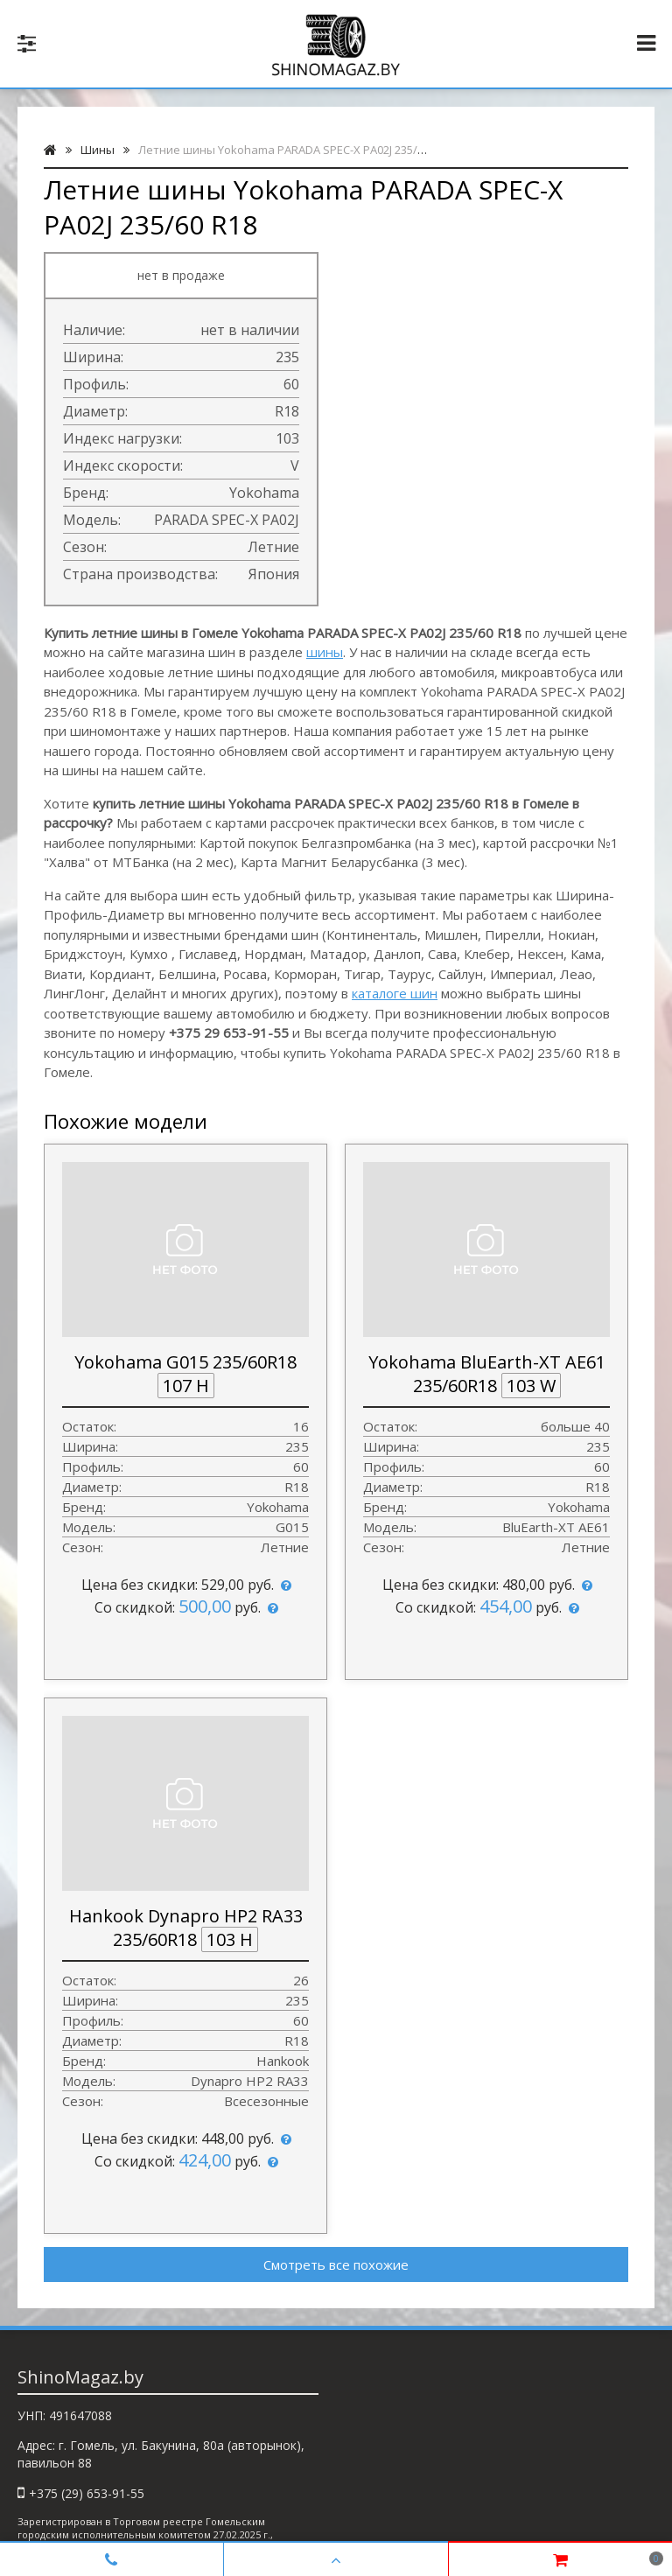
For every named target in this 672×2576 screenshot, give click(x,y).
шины (324, 652)
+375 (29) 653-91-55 (86, 2493)
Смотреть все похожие (336, 2264)
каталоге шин (395, 993)
